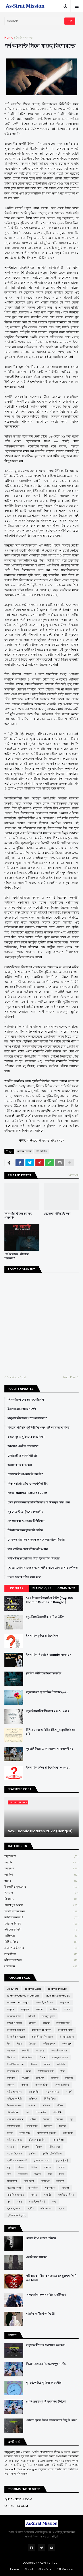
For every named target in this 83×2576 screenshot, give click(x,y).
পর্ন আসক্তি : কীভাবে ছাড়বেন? (16, 1256)
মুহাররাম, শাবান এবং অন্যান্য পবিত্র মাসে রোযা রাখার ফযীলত (43, 1568)
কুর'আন (11, 2050)
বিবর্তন (62, 2126)
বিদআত (48, 2126)
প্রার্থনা (33, 2119)
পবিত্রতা (32, 2105)
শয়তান (37, 2174)
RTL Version (65, 2569)
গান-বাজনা (27, 2057)
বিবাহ (10, 2133)
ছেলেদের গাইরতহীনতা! (57, 1214)
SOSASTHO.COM (16, 2506)
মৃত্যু (9, 2167)
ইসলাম (46, 2023)
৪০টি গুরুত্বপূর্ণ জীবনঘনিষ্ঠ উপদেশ (46, 2402)
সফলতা (60, 2181)
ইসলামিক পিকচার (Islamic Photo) (48, 1655)
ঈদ (8, 2043)
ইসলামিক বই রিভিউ (41, 2030)
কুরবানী (25, 2050)
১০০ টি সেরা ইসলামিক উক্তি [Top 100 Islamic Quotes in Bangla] (49, 1600)
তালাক (10, 2085)
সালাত (34, 2195)
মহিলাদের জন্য (41, 1960)
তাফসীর (69, 2078)
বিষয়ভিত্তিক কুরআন (46, 2133)
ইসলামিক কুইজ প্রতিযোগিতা (42, 1636)
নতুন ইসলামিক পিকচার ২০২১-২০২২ (47, 1711)
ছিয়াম (34, 2064)
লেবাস (61, 2167)
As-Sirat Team (50, 2562)
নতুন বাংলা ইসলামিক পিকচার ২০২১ (47, 1692)
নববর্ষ (68, 2092)
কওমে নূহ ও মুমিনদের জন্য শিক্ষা (26, 1437)
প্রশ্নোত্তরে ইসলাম (41, 1948)
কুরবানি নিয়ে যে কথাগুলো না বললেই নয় (49, 1749)
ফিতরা (46, 2119)
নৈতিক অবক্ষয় (24, 37)
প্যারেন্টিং (57, 2112)
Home (8, 37)
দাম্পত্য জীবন (41, 2085)
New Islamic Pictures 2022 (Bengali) (40, 1831)
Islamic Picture (57, 1989)
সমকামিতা (33, 2188)
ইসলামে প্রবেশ (67, 2037)
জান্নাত (47, 2064)
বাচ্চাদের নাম (13, 2126)
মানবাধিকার (58, 2140)
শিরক (61, 2174)
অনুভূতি (41, 1868)
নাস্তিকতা (41, 1936)
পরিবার (46, 2105)
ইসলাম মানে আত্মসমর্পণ (22, 1409)
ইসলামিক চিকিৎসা (16, 2030)
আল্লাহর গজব (14, 2016)
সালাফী (47, 2195)
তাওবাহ (11, 2078)
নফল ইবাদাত (52, 2092)
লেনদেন (48, 2167)
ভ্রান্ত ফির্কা (41, 1954)
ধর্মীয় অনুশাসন (14, 2092)
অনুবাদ (41, 1862)
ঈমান (19, 2043)
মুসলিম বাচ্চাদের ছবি (17, 2160)
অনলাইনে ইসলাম (44, 2002)
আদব (41, 1881)
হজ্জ (54, 2201)
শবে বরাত (22, 2174)
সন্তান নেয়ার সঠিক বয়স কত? (25, 1577)
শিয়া (50, 2174)
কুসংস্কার (40, 2050)
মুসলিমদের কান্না (41, 2160)
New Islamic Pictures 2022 (27, 1493)
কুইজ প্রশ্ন (66, 2043)
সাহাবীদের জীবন (66, 2195)
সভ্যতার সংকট (14, 2188)
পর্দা (27, 2112)
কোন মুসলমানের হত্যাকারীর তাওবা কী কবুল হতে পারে (39, 1503)
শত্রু (9, 2174)
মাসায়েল (25, 2146)
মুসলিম (32, 2153)
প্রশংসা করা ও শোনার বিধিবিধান (26, 1521)
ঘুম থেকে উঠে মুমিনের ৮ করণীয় (25, 1512)
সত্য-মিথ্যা (29, 2181)
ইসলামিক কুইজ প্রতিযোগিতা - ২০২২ (47, 1768)
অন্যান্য (39, 2009)
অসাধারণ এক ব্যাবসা (20, 1465)
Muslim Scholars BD (58, 1995)
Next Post (69, 1377)
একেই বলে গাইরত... (37, 2257)
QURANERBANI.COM (18, 2499)
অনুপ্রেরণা (41, 1856)
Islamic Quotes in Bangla (23, 1995)
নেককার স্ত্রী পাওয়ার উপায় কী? (25, 1474)
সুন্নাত (19, 2201)
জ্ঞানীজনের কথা (41, 1917)
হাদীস (31, 2208)
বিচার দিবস (32, 2126)
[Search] (34, 21)
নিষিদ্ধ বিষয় (41, 1942)
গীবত (42, 2057)
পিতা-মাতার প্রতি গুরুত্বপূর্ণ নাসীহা (28, 1484)
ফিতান (59, 2119)
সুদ (8, 2201)
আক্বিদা (41, 1874)
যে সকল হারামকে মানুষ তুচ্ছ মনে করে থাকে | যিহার (36, 1540)
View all (73, 1175)
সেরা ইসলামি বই (37, 2201)
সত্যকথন (41, 1966)
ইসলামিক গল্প (62, 2023)
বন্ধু (71, 2119)
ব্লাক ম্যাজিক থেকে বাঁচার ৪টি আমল (28, 1549)
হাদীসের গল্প (46, 2208)
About (28, 2569)
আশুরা (31, 2016)
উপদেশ (41, 1893)
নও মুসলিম (34, 2092)
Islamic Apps (33, 1989)
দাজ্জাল (24, 2085)
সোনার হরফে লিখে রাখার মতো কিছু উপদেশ (51, 2420)
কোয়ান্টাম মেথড (59, 2050)
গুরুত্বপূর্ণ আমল (41, 1905)
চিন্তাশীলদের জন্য (41, 1911)
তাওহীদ (25, 2078)
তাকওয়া (40, 2078)
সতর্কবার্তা (12, 2181)
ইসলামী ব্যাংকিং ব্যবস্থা (42, 2037)
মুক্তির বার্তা (54, 2146)
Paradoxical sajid (18, 2002)
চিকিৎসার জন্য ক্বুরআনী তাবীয (25, 1530)
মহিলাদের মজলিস (37, 2140)
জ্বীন (62, 2071)
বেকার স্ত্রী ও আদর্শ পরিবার (22, 1456)
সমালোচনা (50, 2188)
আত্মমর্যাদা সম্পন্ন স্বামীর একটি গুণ (46, 2295)
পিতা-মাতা (41, 2112)
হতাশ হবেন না (14, 2208)
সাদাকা (65, 2188)
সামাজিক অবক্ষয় (15, 2195)
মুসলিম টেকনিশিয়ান (52, 2153)
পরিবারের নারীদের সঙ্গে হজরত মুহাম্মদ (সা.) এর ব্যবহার (51, 2278)
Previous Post (16, 1377)
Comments (66, 1588)
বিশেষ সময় (24, 2133)
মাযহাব (10, 2146)
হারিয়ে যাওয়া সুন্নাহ (16, 2215)
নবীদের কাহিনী (41, 1929)
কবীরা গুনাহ (49, 2043)
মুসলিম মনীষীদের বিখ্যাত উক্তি (43, 1674)
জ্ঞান (28, 2071)
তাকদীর (54, 2078)
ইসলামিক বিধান (65, 2030)
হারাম (61, 2208)
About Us (12, 1989)
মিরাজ (39, 2146)
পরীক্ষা (60, 2105)
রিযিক (34, 2167)
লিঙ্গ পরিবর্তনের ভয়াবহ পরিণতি (17, 1216)
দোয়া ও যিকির (41, 1923)
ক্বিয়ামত (41, 1899)
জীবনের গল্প (13, 2071)
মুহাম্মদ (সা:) (62, 2160)
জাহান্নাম (61, 2064)
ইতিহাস (32, 2023)
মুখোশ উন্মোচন (14, 2153)
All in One (45, 2569)
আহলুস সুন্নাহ (48, 2016)
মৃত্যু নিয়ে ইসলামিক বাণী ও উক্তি (45, 1617)
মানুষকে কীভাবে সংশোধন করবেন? (27, 1418)
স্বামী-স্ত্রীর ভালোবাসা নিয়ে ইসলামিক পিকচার (34, 1559)
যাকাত (21, 2167)
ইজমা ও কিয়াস (14, 2023)
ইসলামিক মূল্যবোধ (41, 1887)
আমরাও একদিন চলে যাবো (23, 1446)
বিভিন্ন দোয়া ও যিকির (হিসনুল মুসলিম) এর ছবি (50, 1732)
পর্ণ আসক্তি (41, 1151)
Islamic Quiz (41, 1588)
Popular (16, 1588)
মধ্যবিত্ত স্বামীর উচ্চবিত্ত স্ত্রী (40, 2314)
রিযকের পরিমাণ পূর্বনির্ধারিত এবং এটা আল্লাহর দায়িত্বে (38, 1428)
